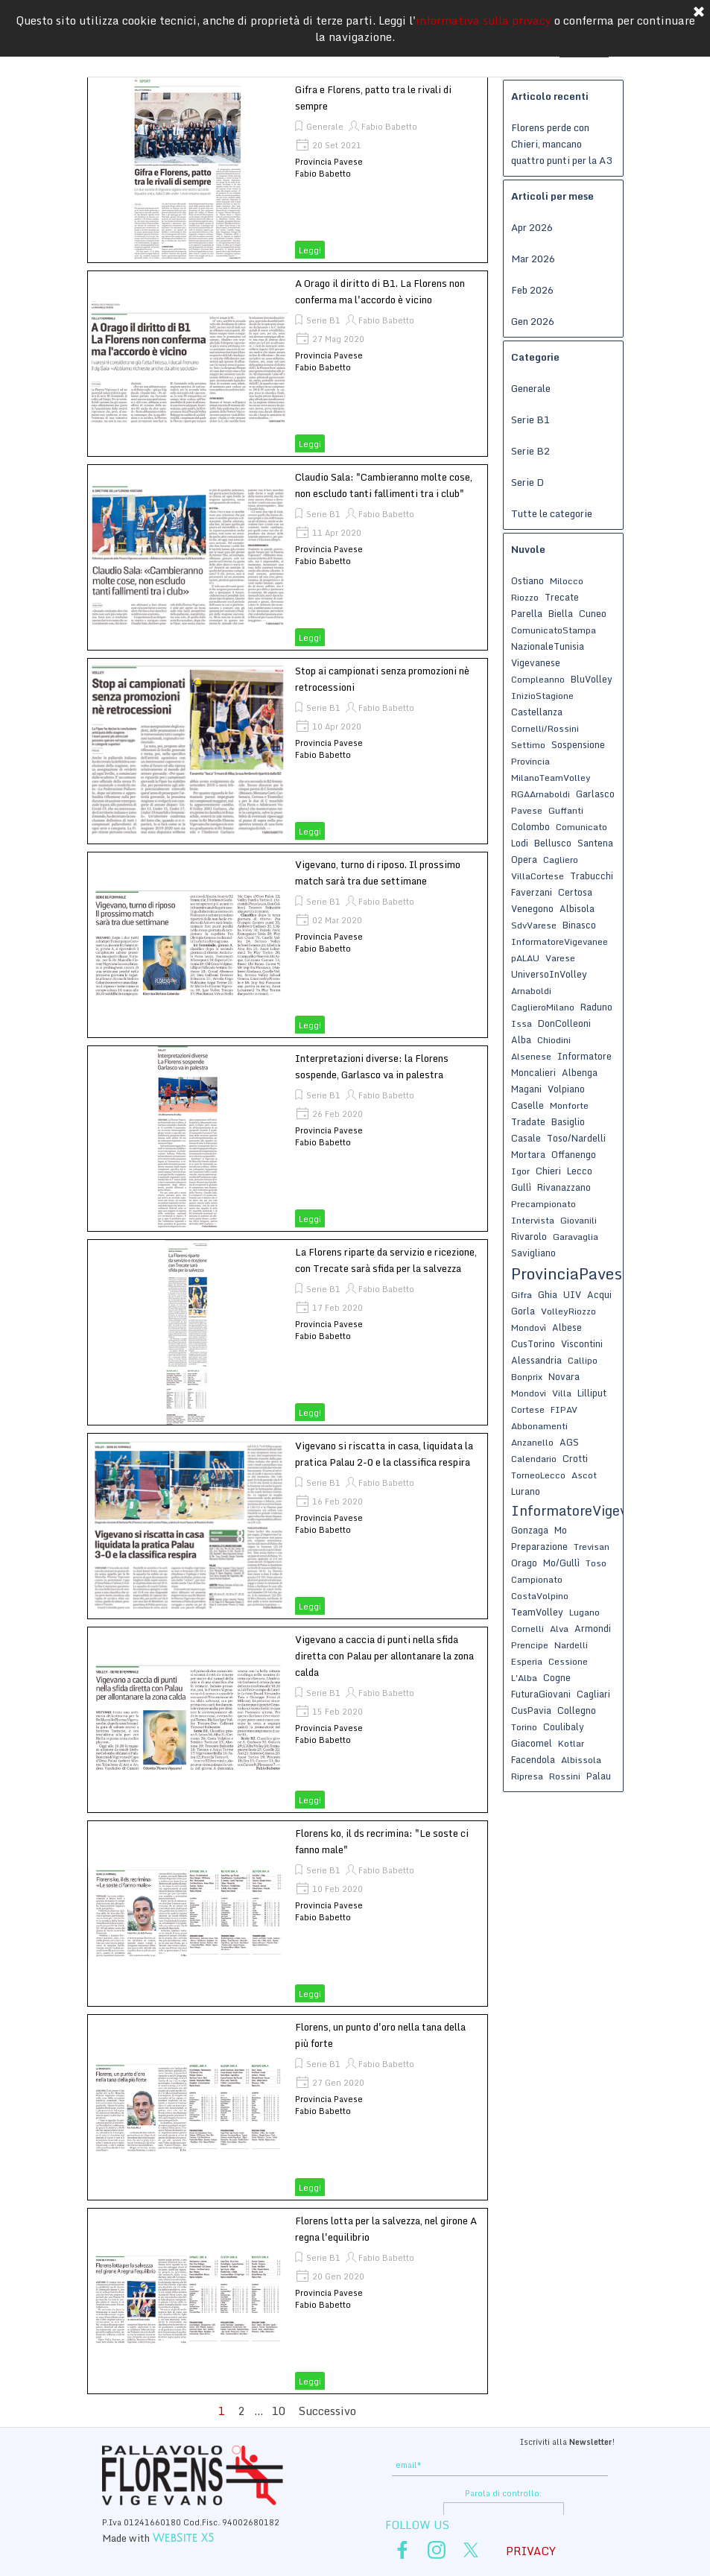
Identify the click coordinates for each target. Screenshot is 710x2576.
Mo (560, 1529)
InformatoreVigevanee (559, 941)
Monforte (569, 1105)
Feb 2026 (532, 290)
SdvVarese (534, 925)
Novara (564, 1376)
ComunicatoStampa (553, 630)
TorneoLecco (538, 1475)
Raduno (596, 1006)
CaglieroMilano (542, 1007)
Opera (524, 859)
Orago (524, 1562)
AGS (569, 1441)
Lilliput (591, 1392)
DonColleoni (564, 1023)
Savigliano (533, 1252)
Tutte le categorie (551, 513)
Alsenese (531, 1056)
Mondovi (528, 1393)
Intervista (532, 1220)
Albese (567, 1327)
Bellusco (552, 842)
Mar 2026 (533, 258)
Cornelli (527, 1628)
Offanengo (573, 1154)
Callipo (583, 1360)
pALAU (525, 958)
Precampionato (543, 1204)
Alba (521, 1039)
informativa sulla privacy (483, 12)
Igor (520, 1171)
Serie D (527, 482)
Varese (560, 958)
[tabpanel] (503, 2440)
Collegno (576, 1710)
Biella (560, 613)
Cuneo (592, 613)
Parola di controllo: (503, 2493)
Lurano (525, 1491)
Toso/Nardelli (576, 1137)
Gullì (521, 1187)
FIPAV (564, 1409)
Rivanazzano (564, 1187)
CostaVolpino (539, 1596)
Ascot (584, 1475)
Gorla (523, 1310)
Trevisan (591, 1546)
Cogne (557, 1677)
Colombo (530, 826)
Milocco (566, 581)
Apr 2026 (532, 227)
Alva (559, 1628)
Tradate (528, 1121)
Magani (526, 1088)
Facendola (533, 1759)
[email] (500, 2465)
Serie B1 (323, 320)
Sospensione (578, 744)
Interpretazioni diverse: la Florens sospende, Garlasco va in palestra (371, 1066)
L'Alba (524, 1678)
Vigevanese (535, 662)
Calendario (534, 1459)
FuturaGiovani (541, 1693)
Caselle (527, 1105)
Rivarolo (529, 1236)
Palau (598, 1775)
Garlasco (595, 793)
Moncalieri (533, 1072)
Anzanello (532, 1442)
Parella (526, 613)
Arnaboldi (531, 991)
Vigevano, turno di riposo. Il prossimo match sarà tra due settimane (377, 872)
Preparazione (539, 1546)
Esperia (526, 1661)
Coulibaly (563, 1726)
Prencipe (529, 1645)
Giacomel (531, 1742)
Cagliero (560, 859)
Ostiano (527, 580)
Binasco (579, 924)
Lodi (519, 842)
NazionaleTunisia (547, 646)
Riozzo (525, 597)
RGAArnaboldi (540, 794)
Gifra (521, 1295)
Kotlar (571, 1743)
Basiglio (568, 1121)
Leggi (310, 250)
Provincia (530, 761)
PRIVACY (531, 2551)
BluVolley (591, 678)
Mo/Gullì (561, 1562)
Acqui (599, 1294)
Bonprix (526, 1377)
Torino (524, 1727)
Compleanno (538, 679)
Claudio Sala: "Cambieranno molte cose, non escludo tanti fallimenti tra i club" (383, 485)
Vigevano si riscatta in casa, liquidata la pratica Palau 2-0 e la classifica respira (384, 1453)
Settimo (528, 745)
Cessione (568, 1661)
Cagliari (593, 1693)
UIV (572, 1294)
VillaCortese (537, 876)
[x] (470, 2549)
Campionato (536, 1579)
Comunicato (581, 827)
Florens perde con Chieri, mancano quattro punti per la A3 (561, 143)
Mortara (528, 1154)
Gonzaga (529, 1529)
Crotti (575, 1458)
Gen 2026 (532, 321)
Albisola (577, 908)
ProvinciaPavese (570, 1273)
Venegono (532, 908)
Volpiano (566, 1088)
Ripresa (527, 1776)
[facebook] (402, 2549)
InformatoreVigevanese (588, 1510)
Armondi (592, 1628)
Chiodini (554, 1040)
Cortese (528, 1409)
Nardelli (571, 1645)
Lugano (584, 1612)
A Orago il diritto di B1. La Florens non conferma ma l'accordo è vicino (380, 291)
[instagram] (436, 2549)
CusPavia (531, 1710)
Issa (521, 1023)
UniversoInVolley (549, 973)
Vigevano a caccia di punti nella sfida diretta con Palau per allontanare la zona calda (384, 1655)
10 (281, 2411)
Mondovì (528, 1327)
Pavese (526, 810)
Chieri (548, 1170)
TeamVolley (537, 1611)
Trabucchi (591, 875)
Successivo (327, 2411)
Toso (596, 1563)
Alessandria (536, 1359)
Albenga (580, 1072)
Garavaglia (575, 1237)
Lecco (579, 1170)
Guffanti (565, 810)
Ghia (547, 1294)
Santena (595, 842)
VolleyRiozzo (568, 1311)
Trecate (562, 596)
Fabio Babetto (389, 126)
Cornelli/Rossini (545, 728)
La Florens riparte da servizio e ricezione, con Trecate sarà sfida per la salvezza (386, 1260)
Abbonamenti (539, 1426)
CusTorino (533, 1343)
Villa (561, 1393)
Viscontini (582, 1343)
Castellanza (536, 711)
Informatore (584, 1055)
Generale (324, 126)
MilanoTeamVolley (551, 777)
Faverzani (531, 891)
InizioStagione (542, 696)
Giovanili (578, 1220)
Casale (526, 1137)
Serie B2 (530, 451)
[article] (287, 170)
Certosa (575, 891)
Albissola (581, 1760)
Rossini (564, 1776)
